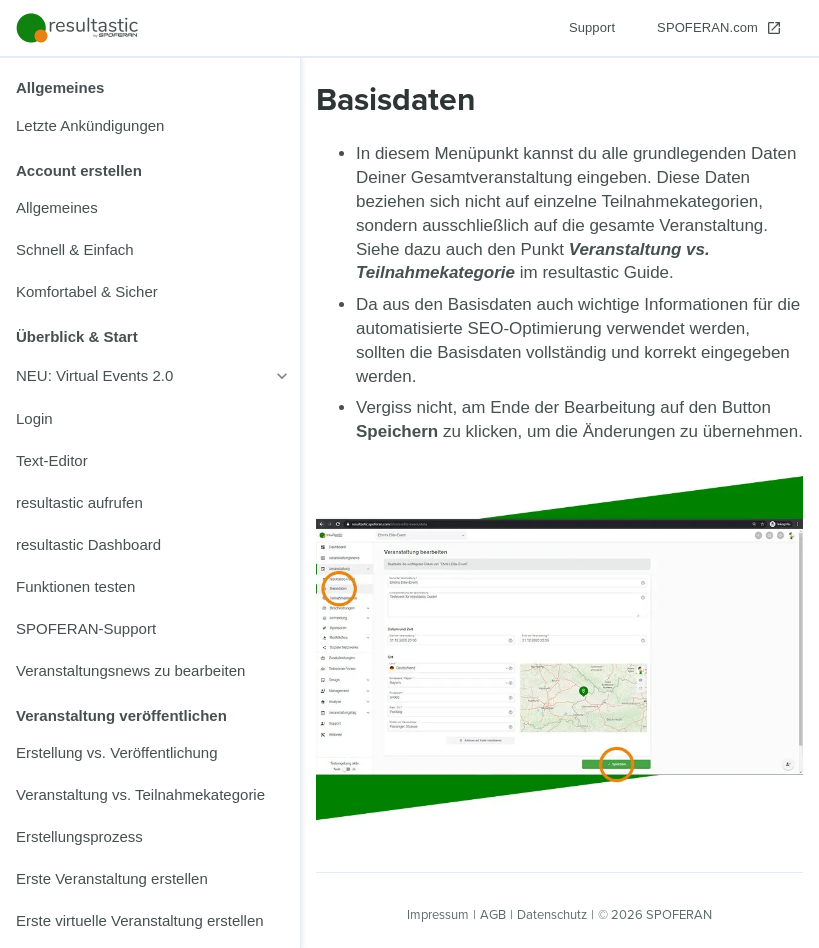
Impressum (438, 914)
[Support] (592, 28)
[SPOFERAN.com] (719, 28)
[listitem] (150, 126)
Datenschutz (552, 914)
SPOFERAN (679, 914)
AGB (493, 914)
